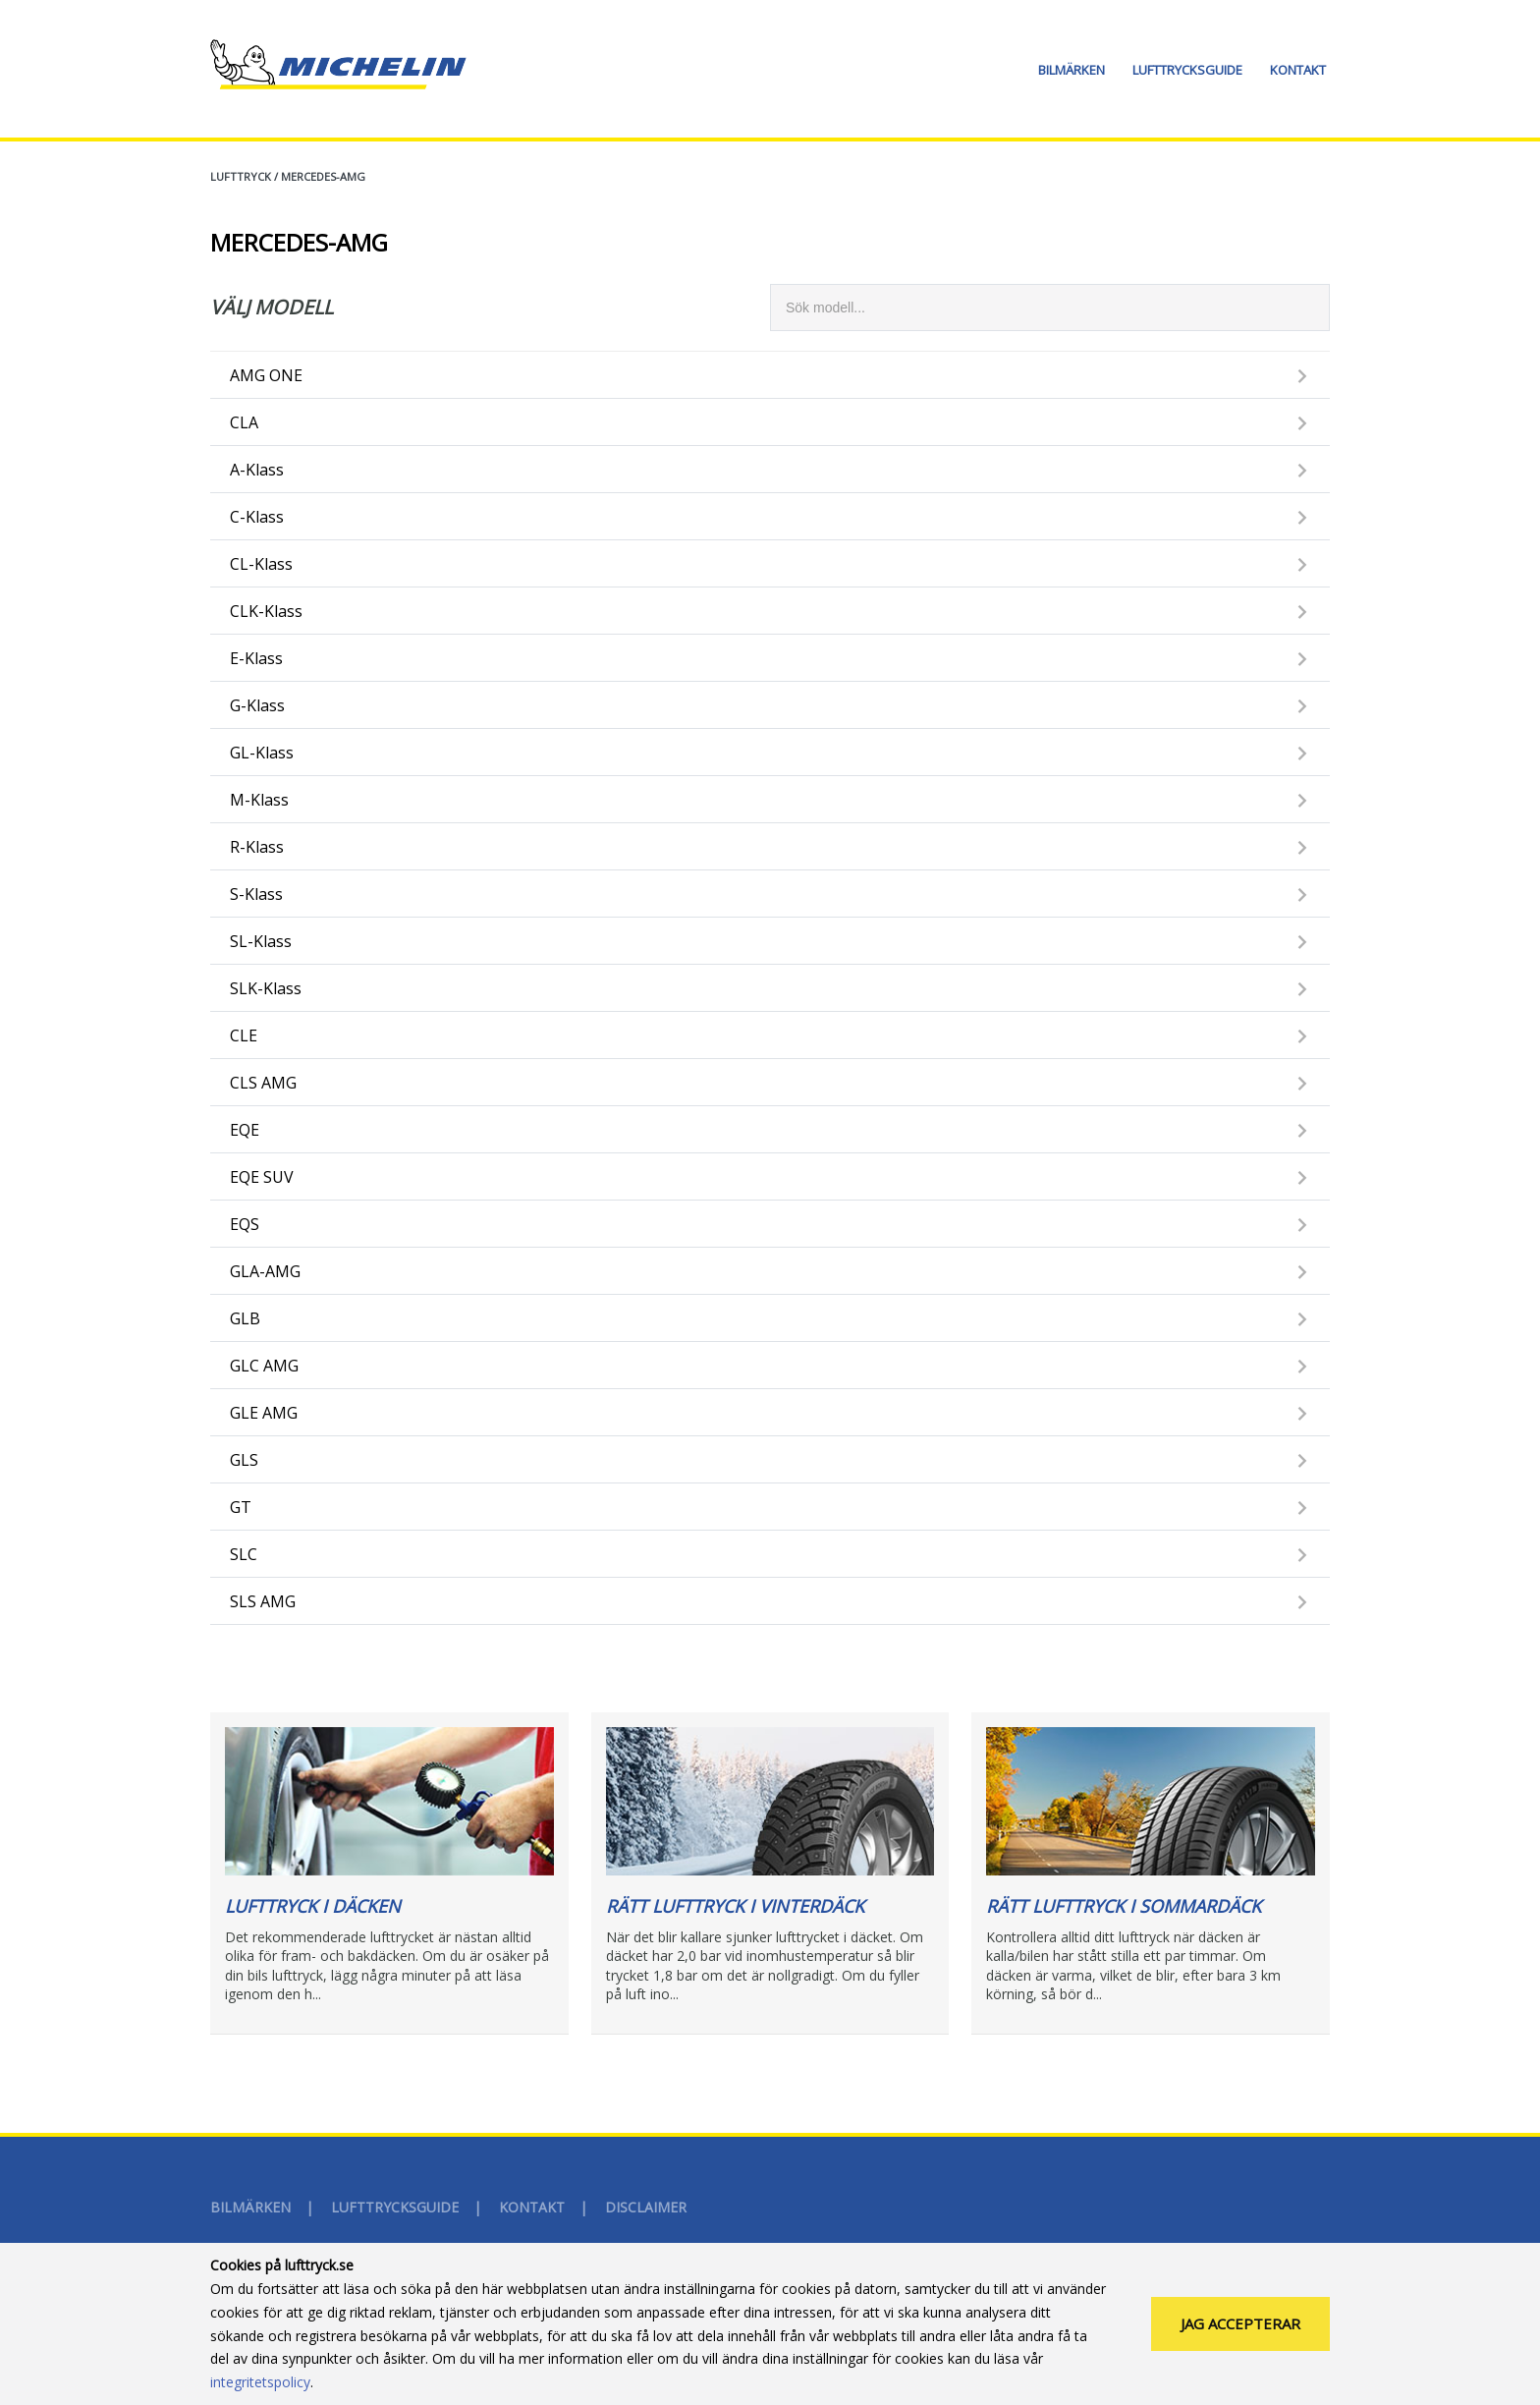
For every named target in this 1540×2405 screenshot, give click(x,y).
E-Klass (256, 658)
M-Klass (259, 800)
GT (240, 1507)
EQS (244, 1224)
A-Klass (257, 469)
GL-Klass (262, 752)
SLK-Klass (266, 988)
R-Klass (257, 847)
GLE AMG (264, 1413)
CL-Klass (261, 564)
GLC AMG (264, 1365)
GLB (245, 1318)
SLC (243, 1554)
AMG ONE (266, 375)
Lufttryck (240, 176)
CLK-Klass (266, 611)
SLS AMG (263, 1601)
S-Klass (256, 894)
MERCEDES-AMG (323, 176)
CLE (243, 1035)
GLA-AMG (265, 1271)
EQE (244, 1130)
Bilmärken (1071, 70)
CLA (244, 422)
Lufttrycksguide (1187, 70)
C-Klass (257, 517)
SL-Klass (261, 941)
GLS (244, 1460)
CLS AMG (263, 1082)
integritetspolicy (260, 2387)
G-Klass (257, 705)
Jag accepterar (1240, 2329)
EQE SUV (262, 1177)
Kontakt (1298, 70)
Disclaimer (646, 2207)
